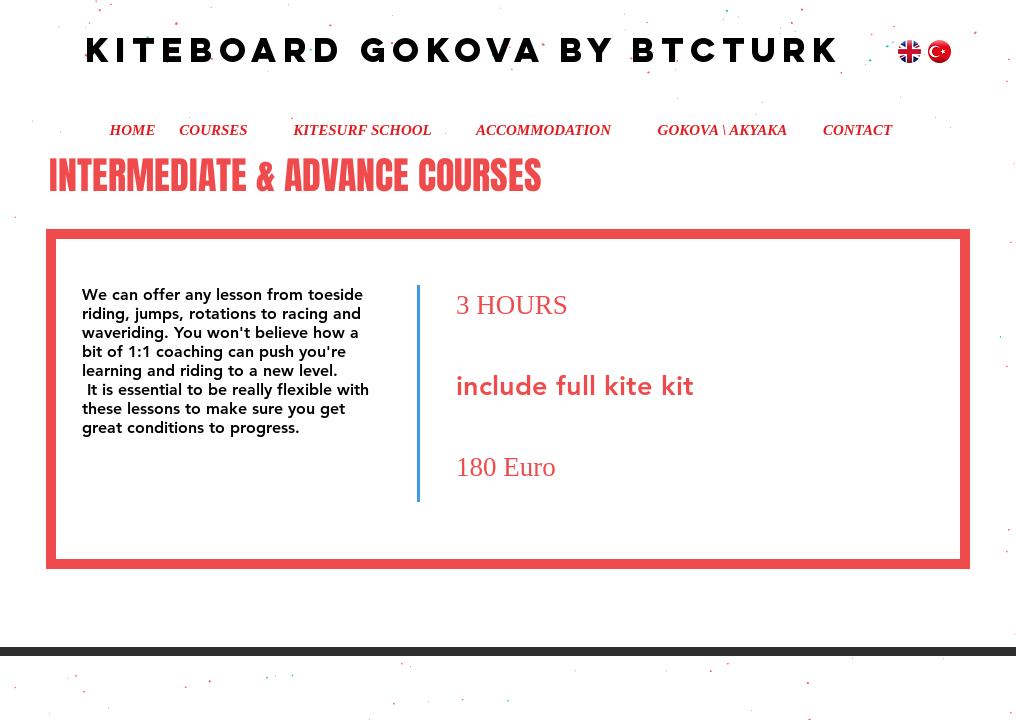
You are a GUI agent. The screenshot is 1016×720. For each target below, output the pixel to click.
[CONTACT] (857, 130)
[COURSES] (213, 130)
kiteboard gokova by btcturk (441, 49)
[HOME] (132, 130)
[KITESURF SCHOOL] (362, 130)
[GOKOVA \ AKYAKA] (722, 130)
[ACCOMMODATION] (543, 130)
